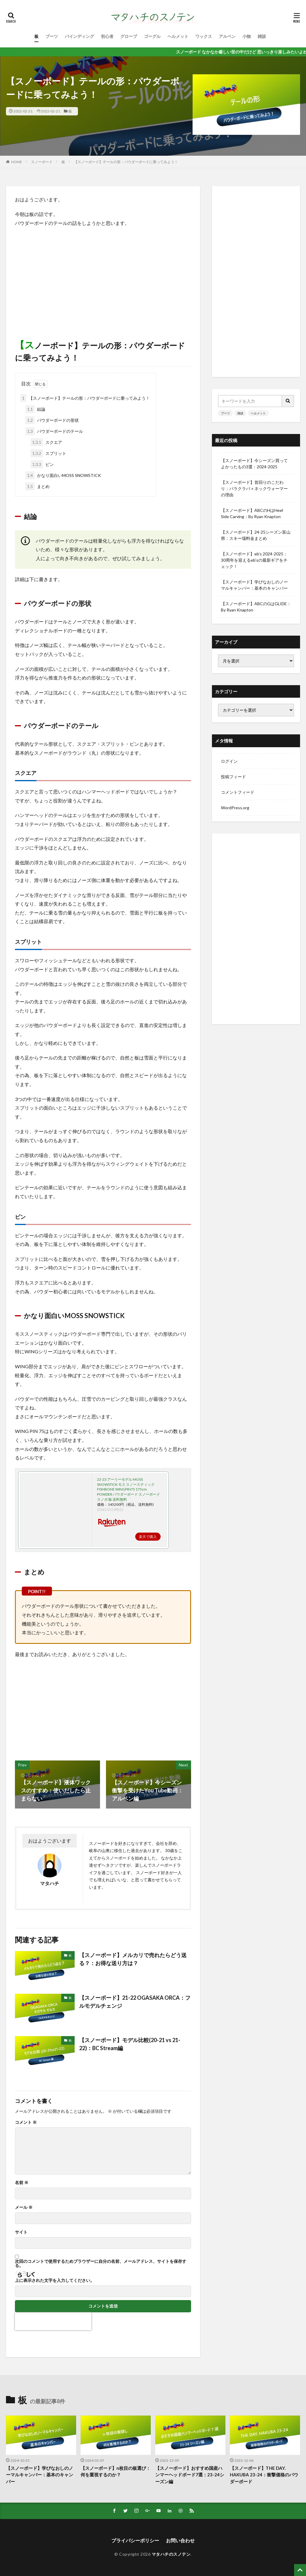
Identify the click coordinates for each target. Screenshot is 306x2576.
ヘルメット (177, 36)
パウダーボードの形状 (52, 420)
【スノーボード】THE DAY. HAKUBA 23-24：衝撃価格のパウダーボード (264, 2474)
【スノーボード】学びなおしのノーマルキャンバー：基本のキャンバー (254, 585)
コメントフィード (237, 792)
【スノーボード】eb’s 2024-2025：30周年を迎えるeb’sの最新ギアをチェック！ (254, 560)
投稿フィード (233, 776)
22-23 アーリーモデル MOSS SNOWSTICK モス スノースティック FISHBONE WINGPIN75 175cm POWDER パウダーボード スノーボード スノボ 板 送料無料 (128, 1489)
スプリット (48, 453)
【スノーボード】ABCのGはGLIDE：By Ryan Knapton (256, 606)
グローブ (128, 36)
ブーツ (51, 36)
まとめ (37, 486)
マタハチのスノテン (171, 2554)
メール (24, 2207)
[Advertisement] (103, 275)
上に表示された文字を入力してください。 (54, 2280)
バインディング (79, 36)
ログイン (229, 761)
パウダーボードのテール (54, 431)
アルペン (227, 36)
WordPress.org (235, 807)
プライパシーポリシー (135, 2540)
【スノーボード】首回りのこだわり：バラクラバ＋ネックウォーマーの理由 (254, 488)
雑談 (262, 36)
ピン (42, 464)
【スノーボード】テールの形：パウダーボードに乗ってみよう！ (126, 162)
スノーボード (42, 162)
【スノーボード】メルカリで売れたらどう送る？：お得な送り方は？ (133, 1959)
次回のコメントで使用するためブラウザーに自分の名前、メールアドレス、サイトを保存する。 (100, 2263)
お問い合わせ (180, 2540)
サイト (21, 2232)
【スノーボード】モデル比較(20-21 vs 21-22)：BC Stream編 (129, 2044)
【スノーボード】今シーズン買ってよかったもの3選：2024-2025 (254, 463)
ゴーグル (152, 36)
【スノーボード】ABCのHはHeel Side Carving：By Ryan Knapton (252, 513)
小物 (246, 36)
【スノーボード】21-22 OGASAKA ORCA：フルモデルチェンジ (134, 2001)
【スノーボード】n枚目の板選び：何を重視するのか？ (115, 2471)
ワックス (203, 36)
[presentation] (53, 2321)
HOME (16, 162)
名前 (21, 2182)
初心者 (107, 36)
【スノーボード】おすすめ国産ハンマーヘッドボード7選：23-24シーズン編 (189, 2474)
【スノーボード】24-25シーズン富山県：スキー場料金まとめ (255, 535)
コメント (26, 2122)
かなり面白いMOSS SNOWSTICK (63, 475)
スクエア (46, 442)
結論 (35, 409)
